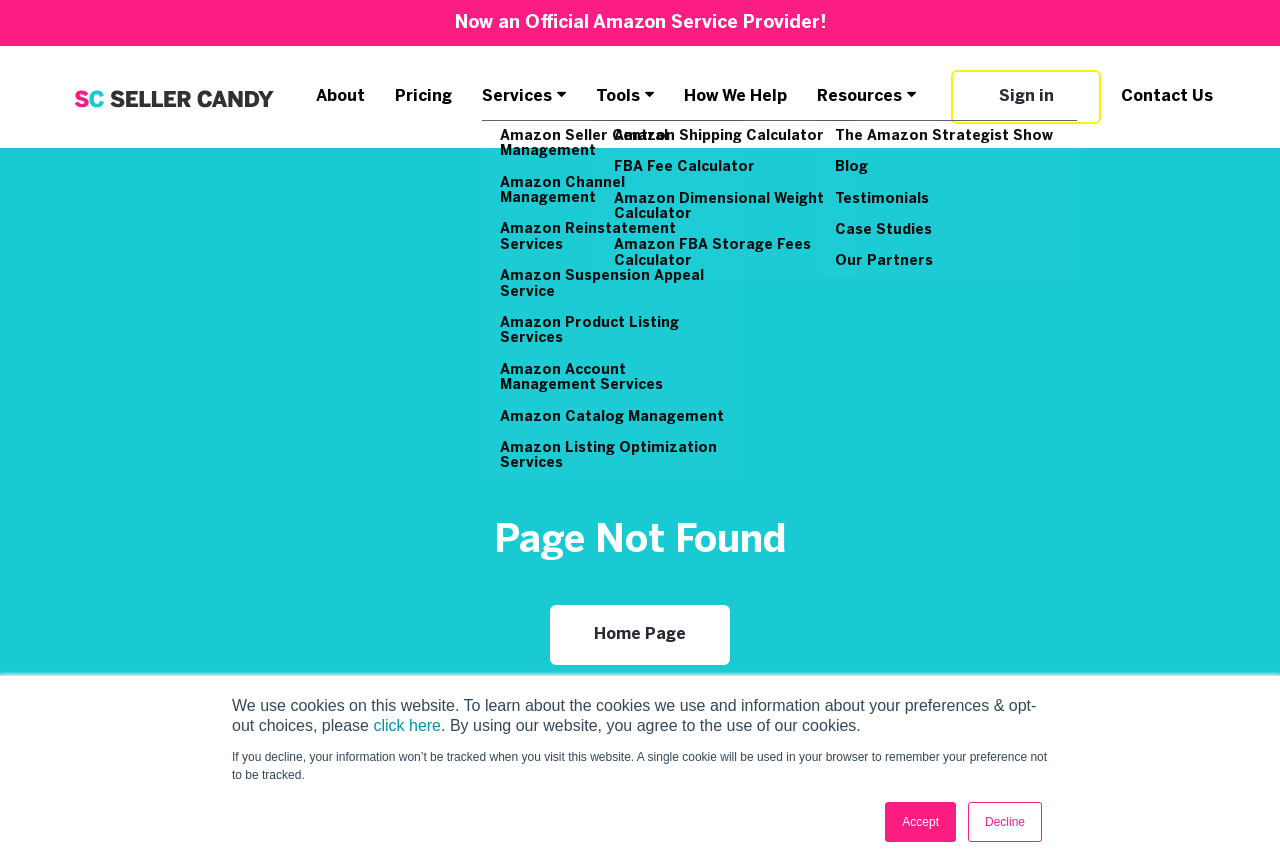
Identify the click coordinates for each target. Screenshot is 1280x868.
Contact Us (1167, 96)
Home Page (640, 634)
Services (517, 96)
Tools (618, 96)
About (340, 96)
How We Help (735, 96)
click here (407, 725)
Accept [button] (920, 822)
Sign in (1026, 96)
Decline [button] (1005, 822)
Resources (859, 96)
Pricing (423, 96)
